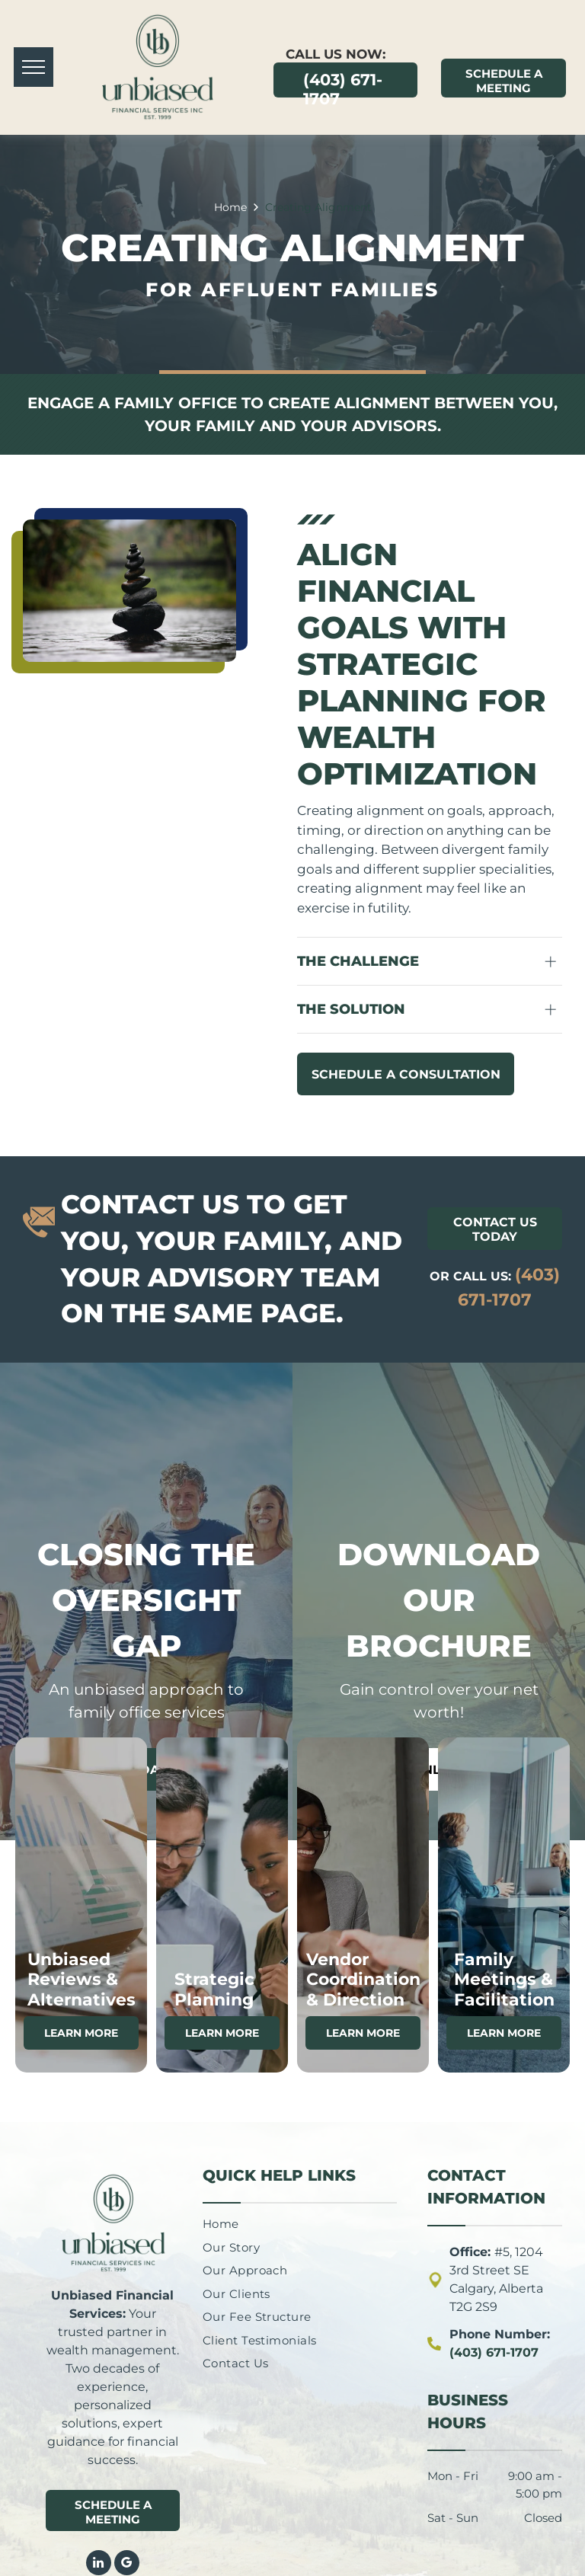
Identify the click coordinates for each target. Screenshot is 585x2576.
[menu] (33, 67)
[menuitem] (261, 2224)
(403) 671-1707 (494, 2352)
